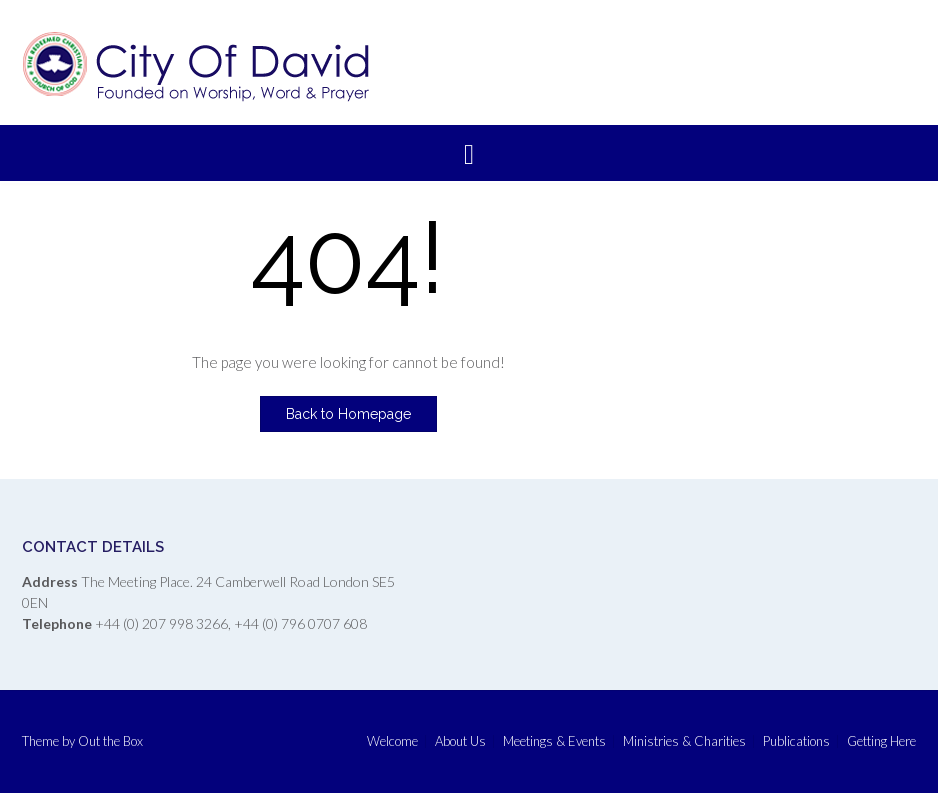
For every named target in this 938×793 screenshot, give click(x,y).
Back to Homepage (348, 414)
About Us (460, 741)
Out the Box (110, 741)
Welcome (392, 741)
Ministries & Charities (684, 741)
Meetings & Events (554, 741)
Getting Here (881, 741)
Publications (796, 741)
